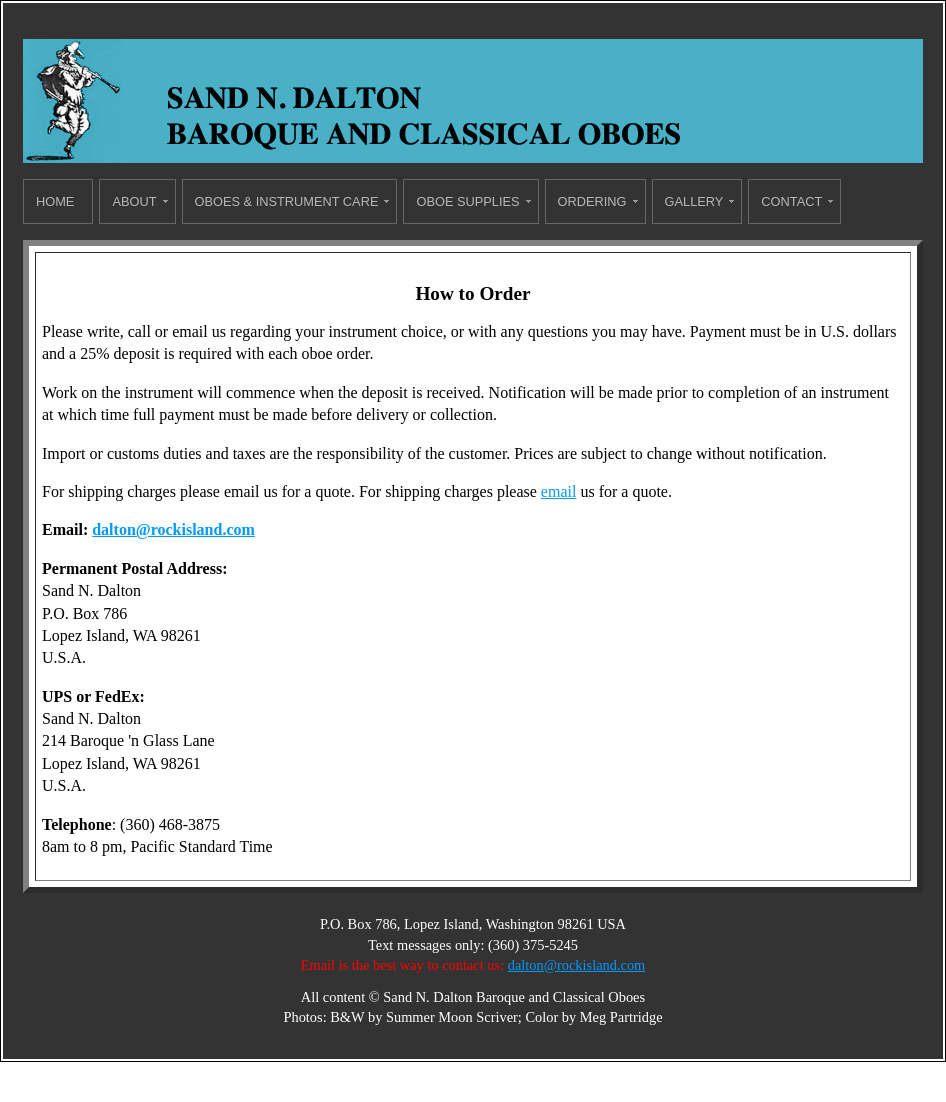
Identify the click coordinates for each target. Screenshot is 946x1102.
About (134, 201)
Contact (791, 201)
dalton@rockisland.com (173, 529)
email (559, 491)
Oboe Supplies (467, 201)
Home (55, 201)
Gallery (694, 201)
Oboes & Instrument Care (287, 201)
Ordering (592, 201)
